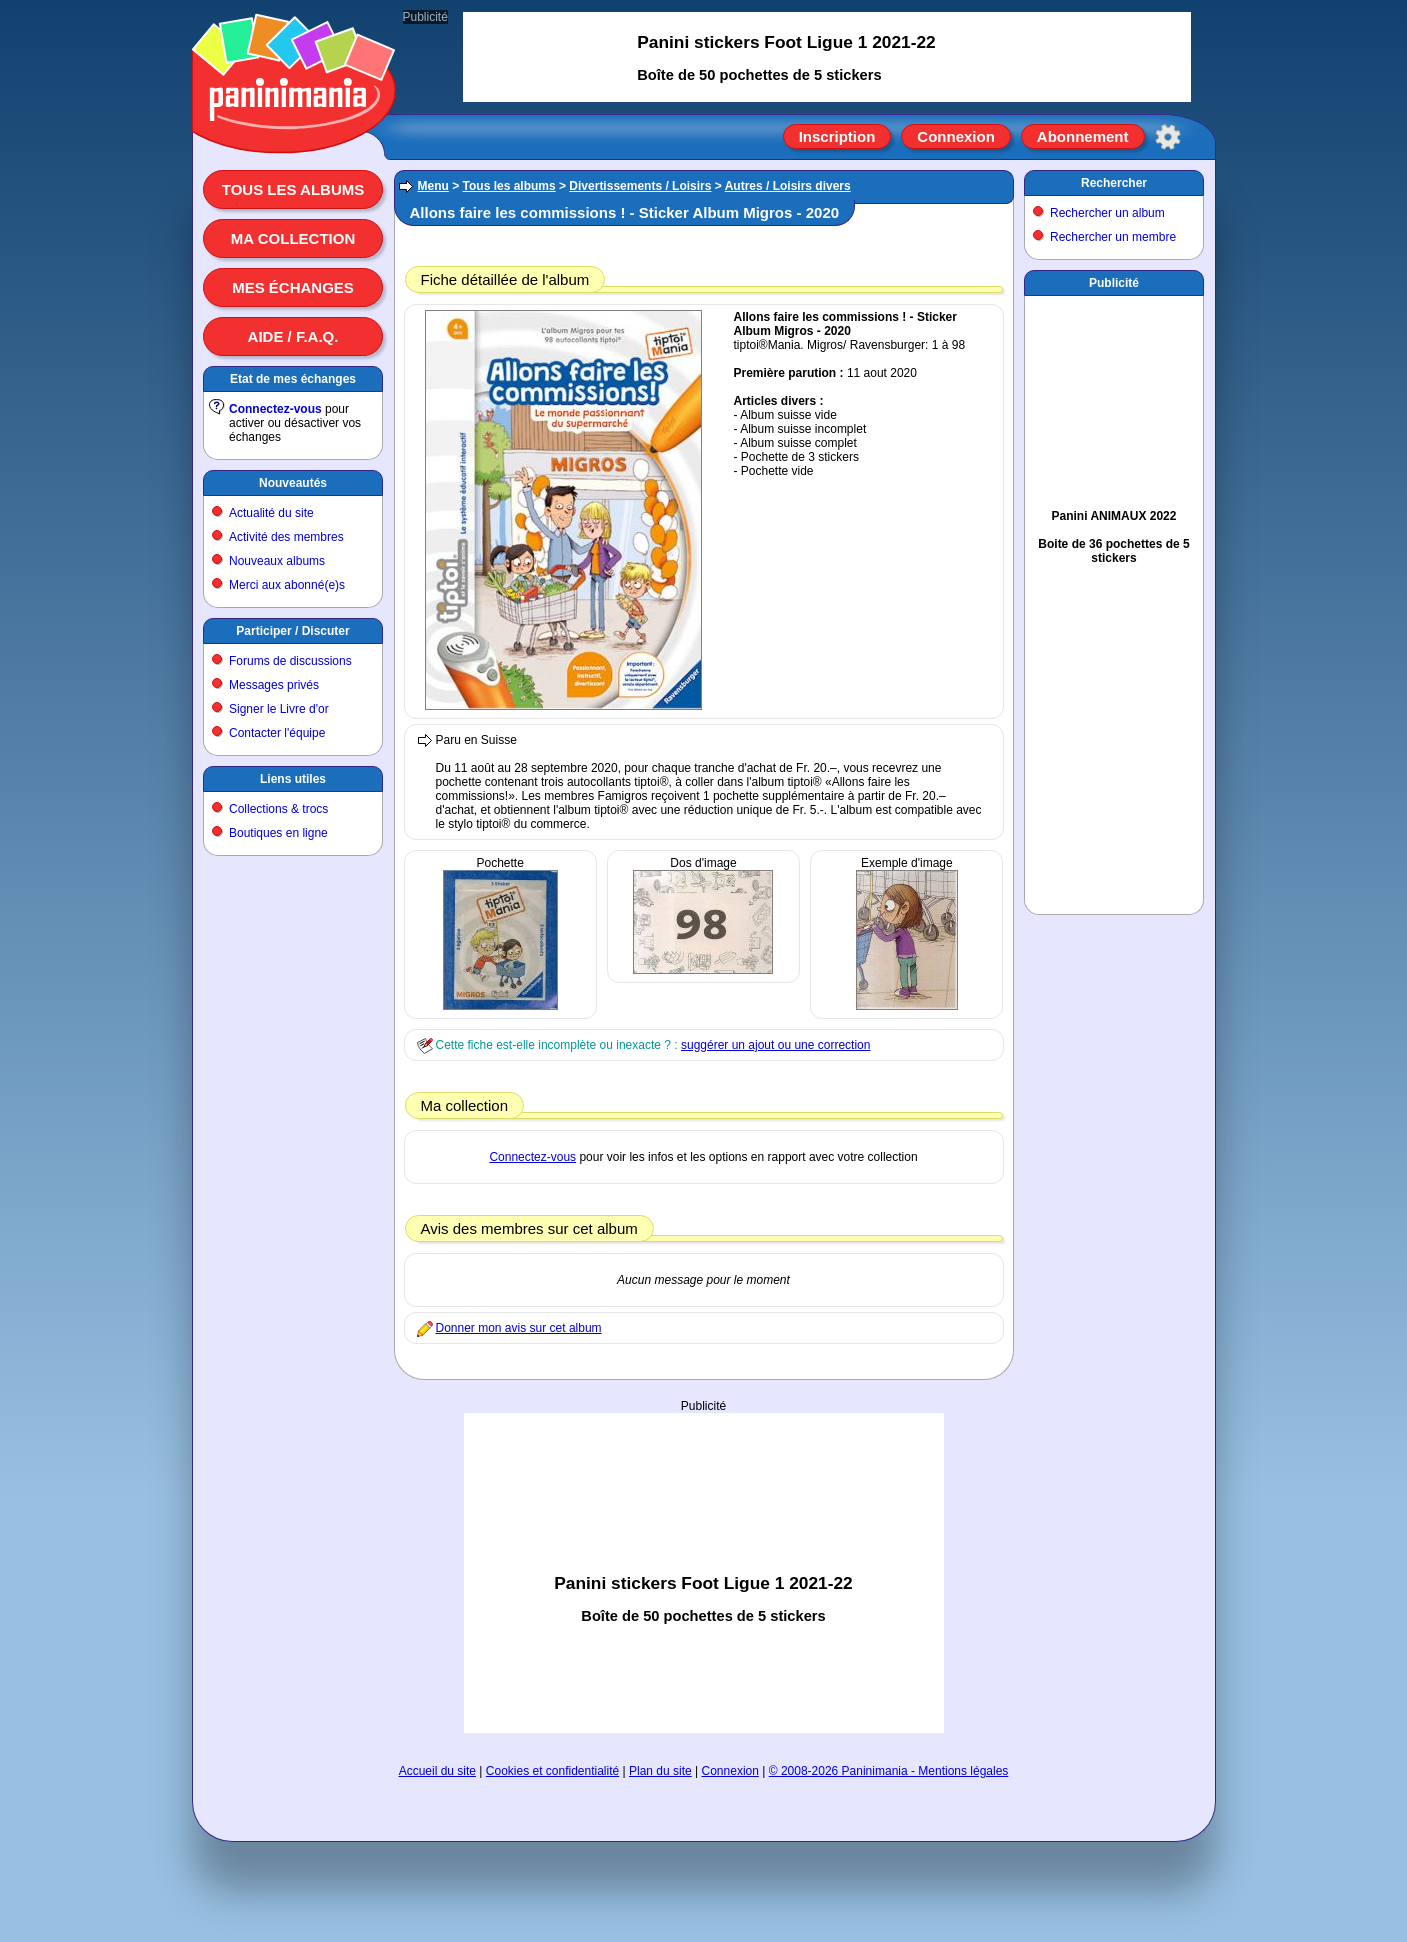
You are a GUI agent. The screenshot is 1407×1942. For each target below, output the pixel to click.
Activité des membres (286, 537)
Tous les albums (293, 189)
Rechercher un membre (1113, 237)
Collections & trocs (278, 809)
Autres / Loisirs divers (788, 186)
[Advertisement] (704, 1573)
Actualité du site (271, 513)
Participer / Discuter (292, 631)
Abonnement (1083, 136)
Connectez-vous (275, 409)
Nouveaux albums (277, 561)
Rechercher (1114, 183)
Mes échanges (293, 287)
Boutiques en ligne (278, 833)
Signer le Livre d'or (279, 709)
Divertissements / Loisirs (640, 186)
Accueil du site (437, 1771)
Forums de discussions (290, 661)
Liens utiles (293, 779)
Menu (433, 186)
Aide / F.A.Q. (293, 336)
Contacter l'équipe (277, 733)
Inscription (837, 136)
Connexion (956, 136)
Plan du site (660, 1771)
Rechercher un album (1107, 213)
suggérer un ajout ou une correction (775, 1045)
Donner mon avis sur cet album (519, 1328)
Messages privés (274, 685)
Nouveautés (293, 483)
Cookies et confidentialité (552, 1771)
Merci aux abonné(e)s (287, 585)
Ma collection (293, 238)
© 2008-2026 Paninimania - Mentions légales (889, 1771)
